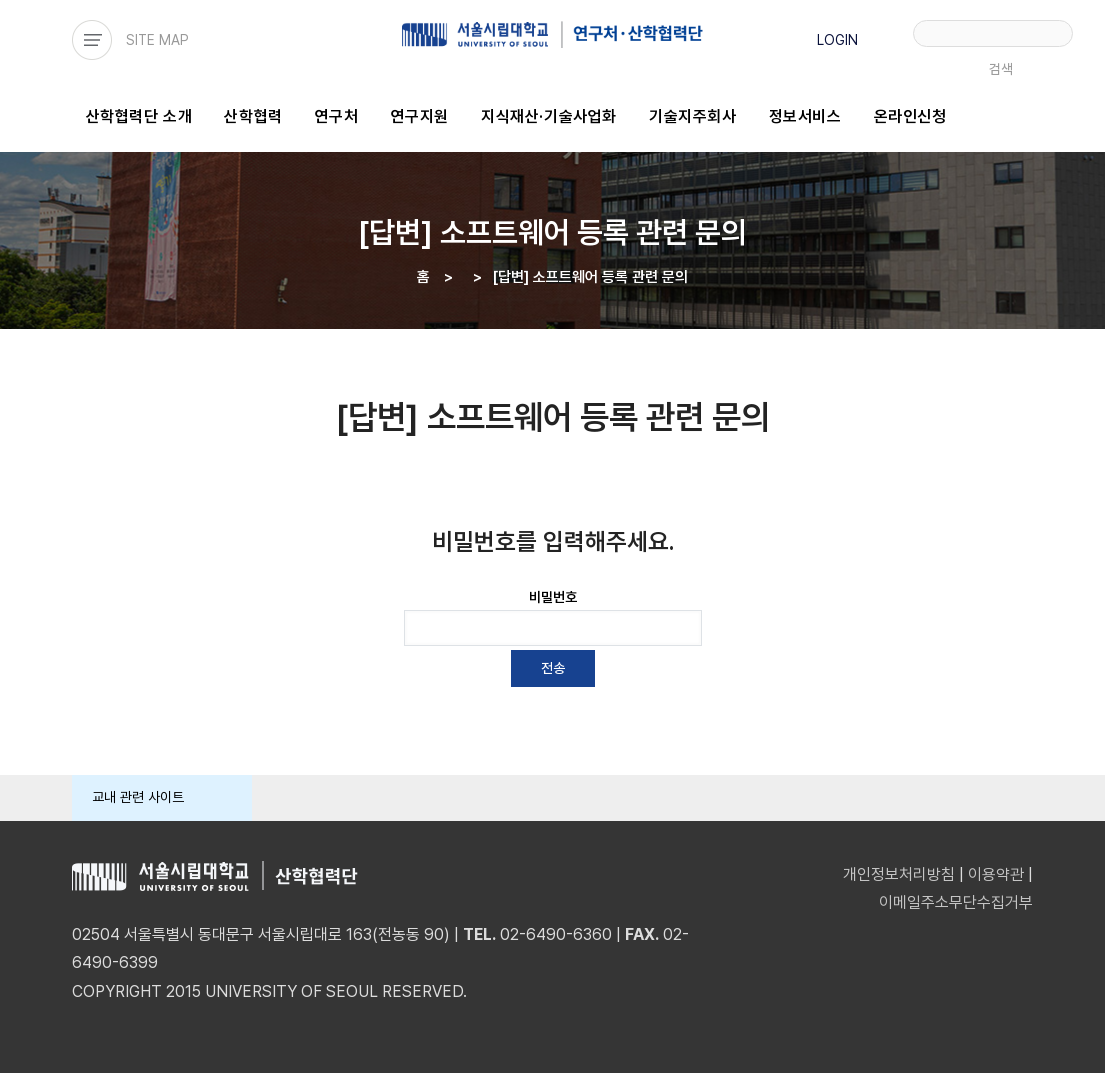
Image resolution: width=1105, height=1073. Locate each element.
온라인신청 (910, 116)
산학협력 (253, 116)
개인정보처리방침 (899, 874)
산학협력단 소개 (139, 116)
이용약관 (996, 874)
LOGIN (837, 40)
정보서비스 (805, 116)
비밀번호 (553, 597)
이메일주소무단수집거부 (956, 902)
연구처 (337, 116)
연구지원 (420, 116)
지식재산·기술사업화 (549, 116)
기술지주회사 (693, 116)
